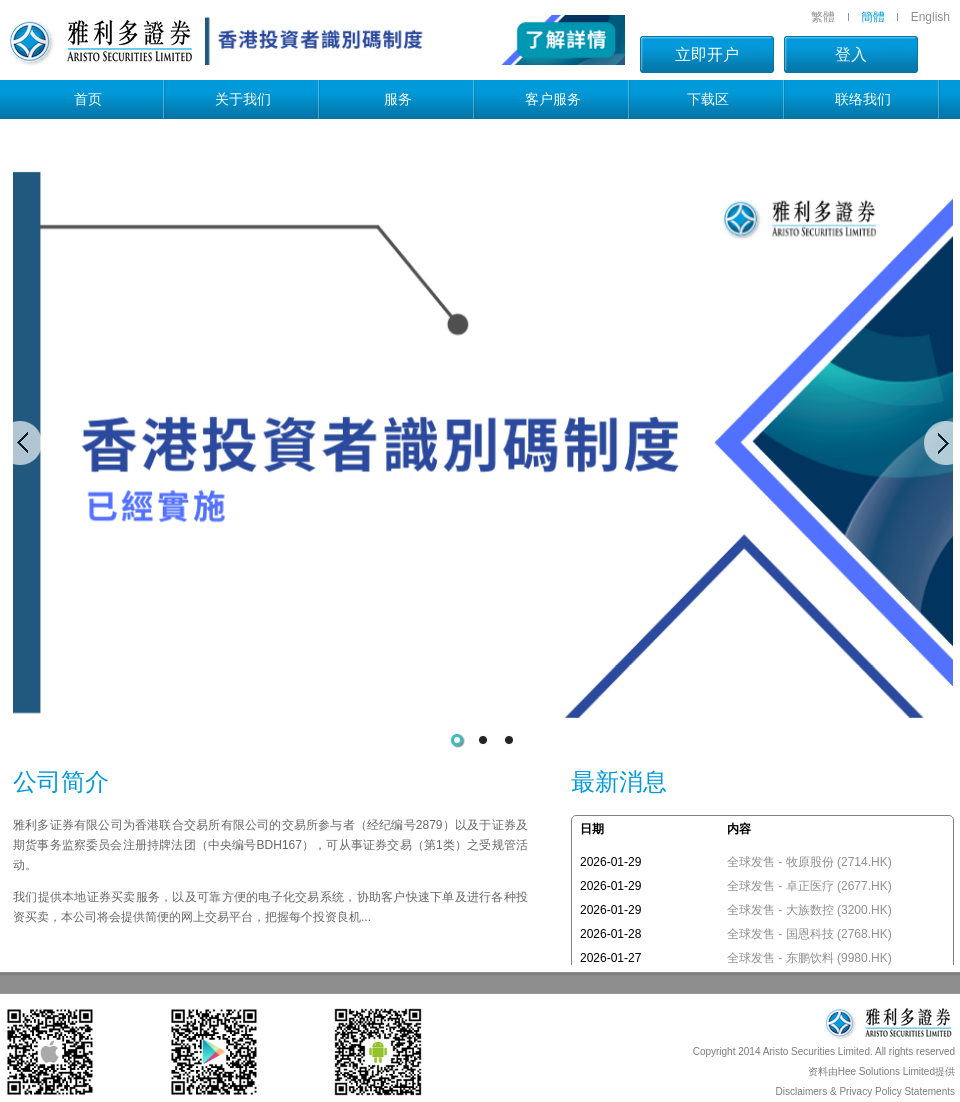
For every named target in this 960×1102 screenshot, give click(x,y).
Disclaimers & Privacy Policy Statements (866, 1091)
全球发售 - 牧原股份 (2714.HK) (809, 862)
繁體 (823, 17)
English (930, 17)
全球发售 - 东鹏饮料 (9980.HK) (809, 958)
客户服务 (553, 99)
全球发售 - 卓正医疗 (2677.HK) (809, 886)
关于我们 (243, 99)
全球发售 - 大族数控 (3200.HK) (809, 910)
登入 (851, 54)
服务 (398, 99)
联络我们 (863, 99)
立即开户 (707, 54)
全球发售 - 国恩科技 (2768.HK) (809, 934)
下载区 (708, 99)
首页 (88, 99)
